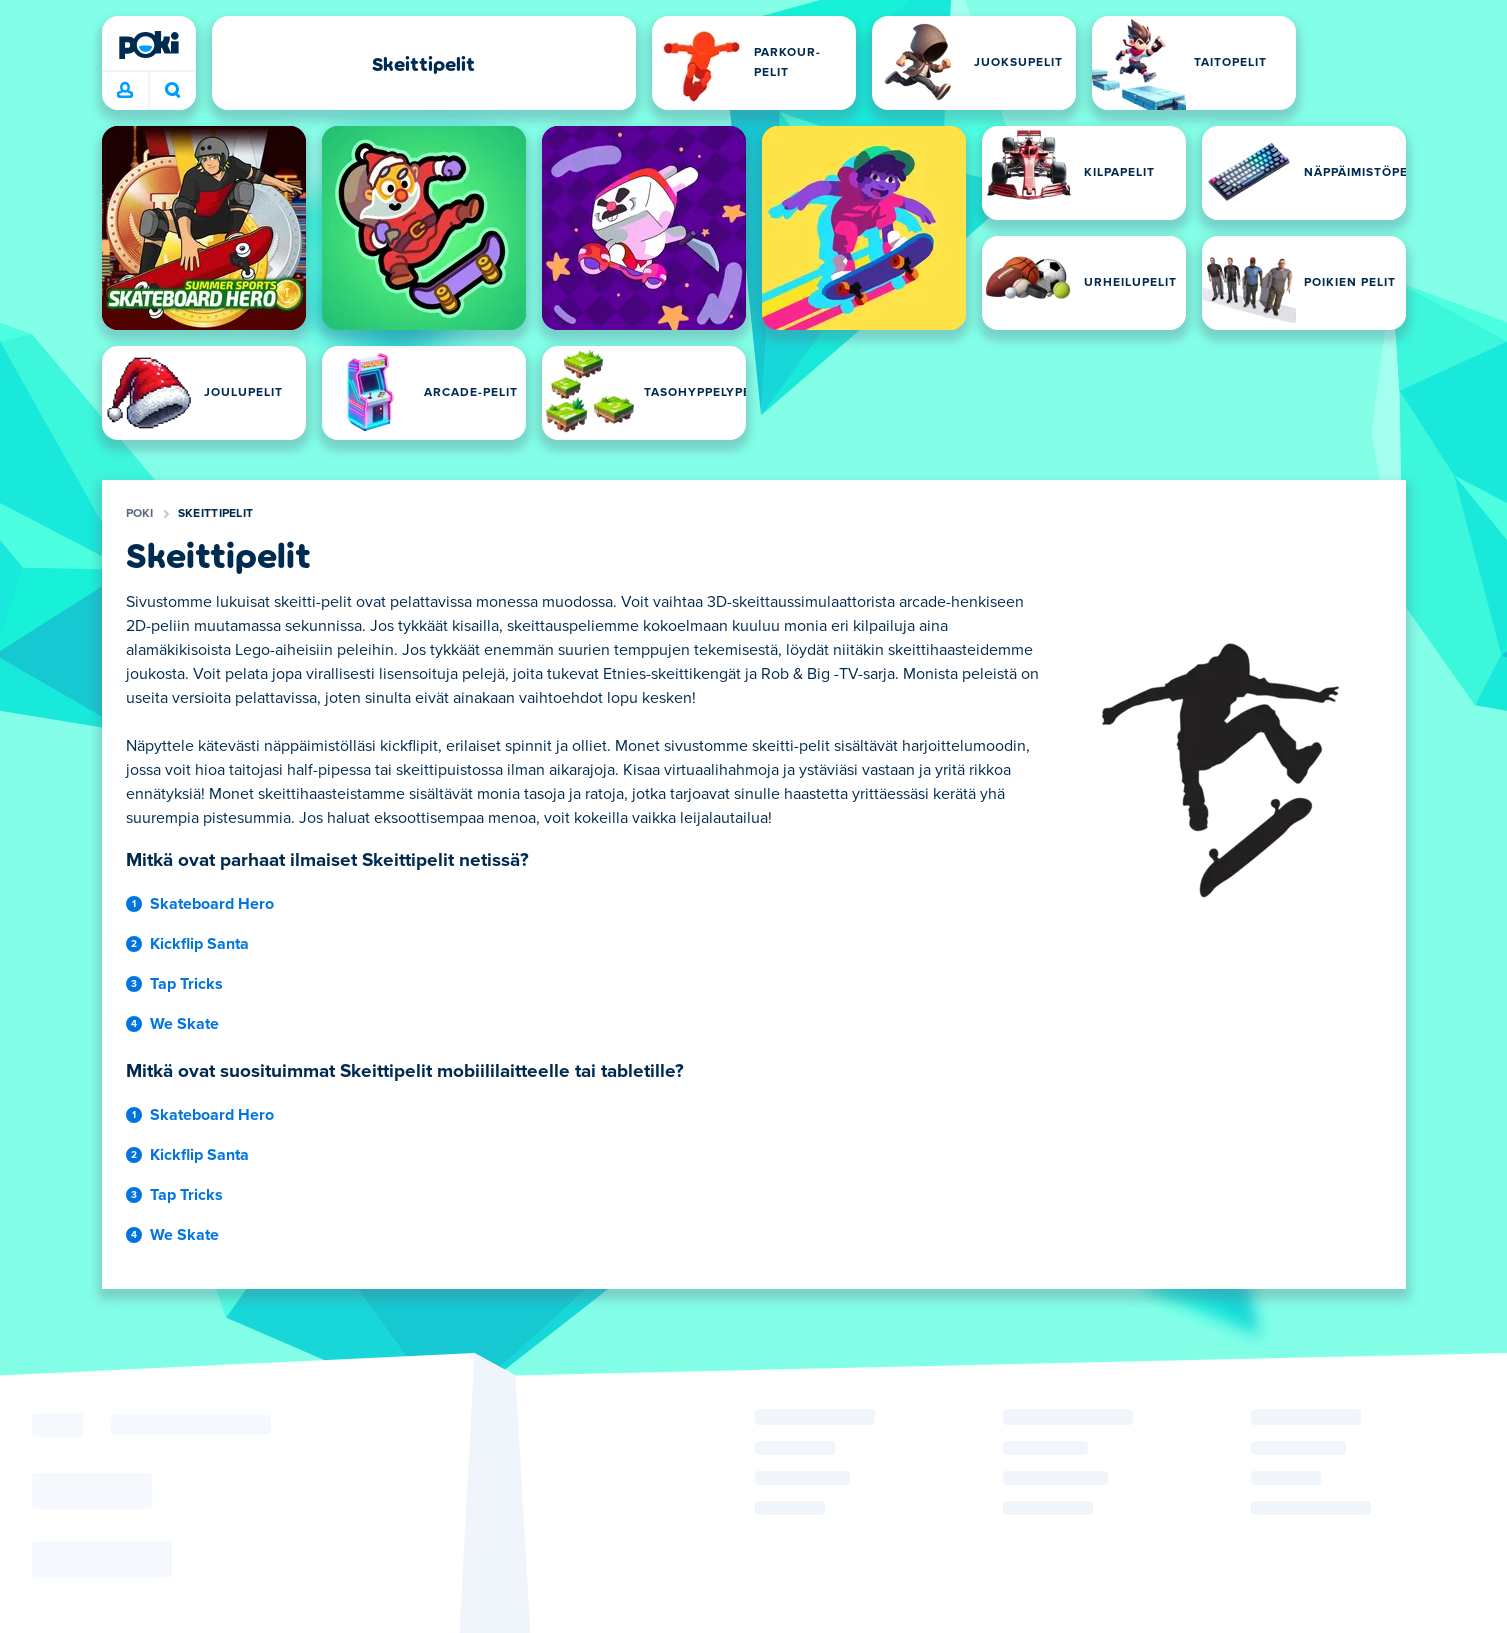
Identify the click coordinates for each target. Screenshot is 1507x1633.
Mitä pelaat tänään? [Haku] (173, 90)
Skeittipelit (216, 514)
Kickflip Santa (199, 944)
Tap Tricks (186, 984)
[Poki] (149, 45)
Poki (140, 514)
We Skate (184, 1024)
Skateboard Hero (212, 904)
